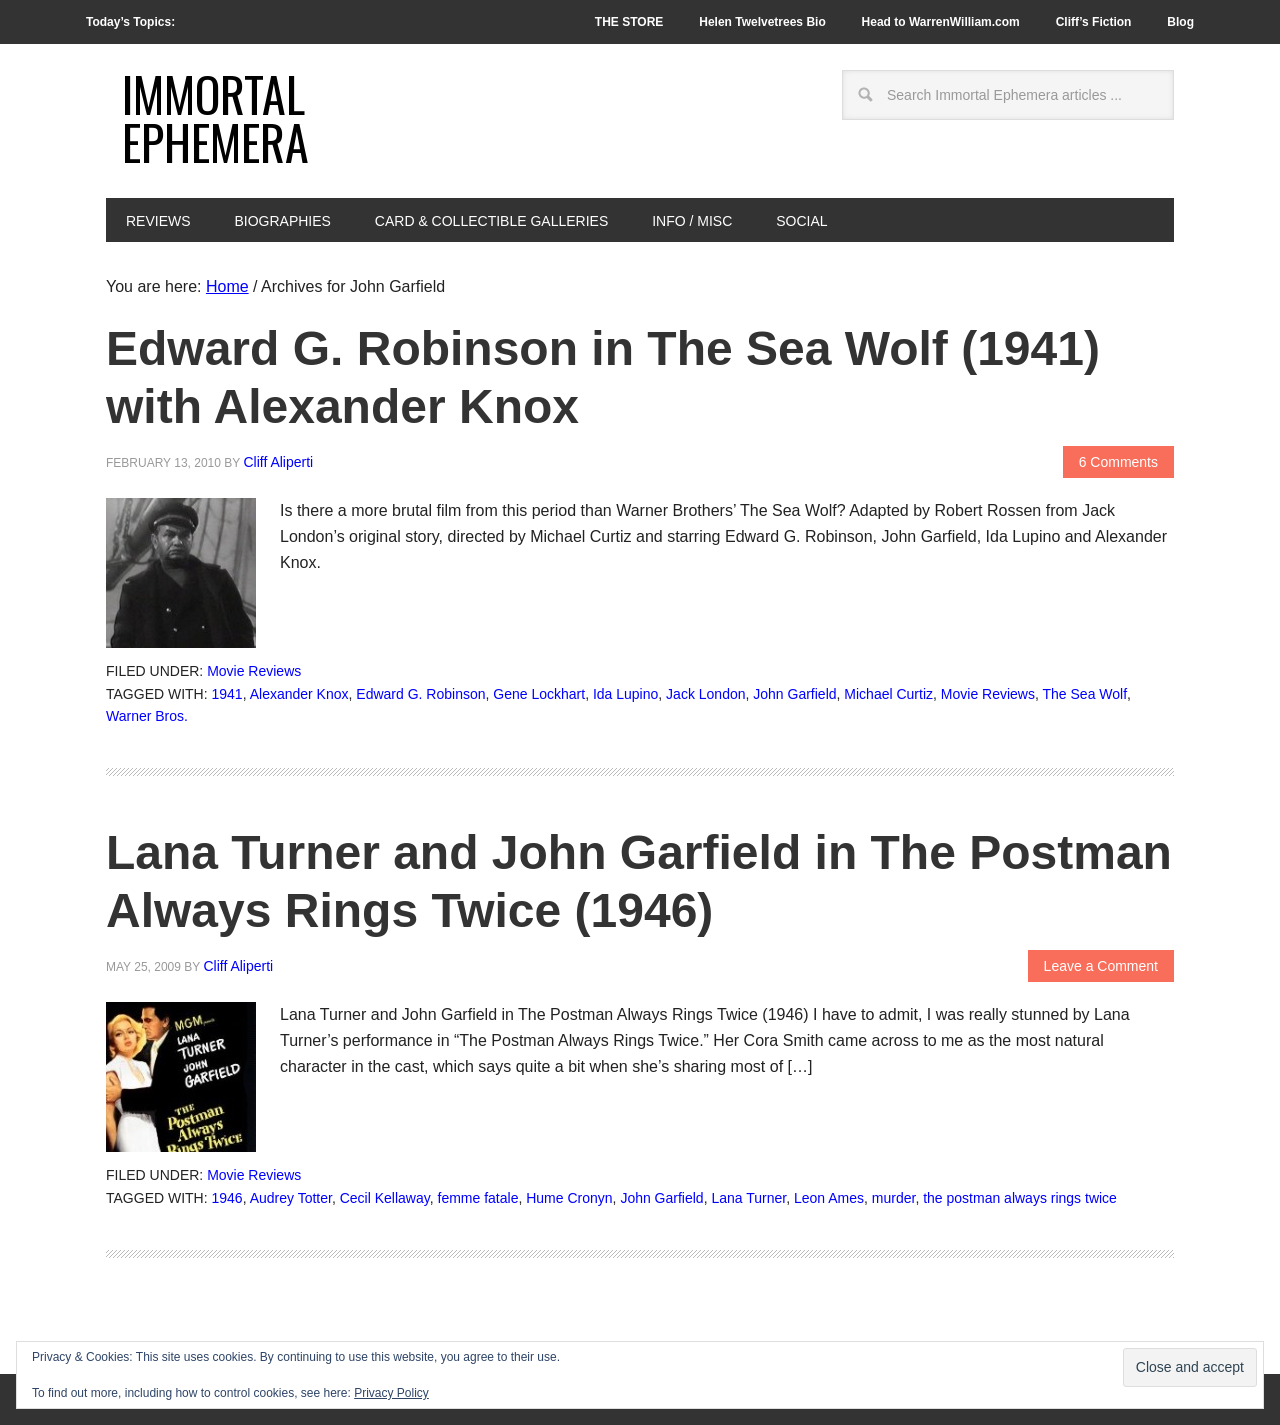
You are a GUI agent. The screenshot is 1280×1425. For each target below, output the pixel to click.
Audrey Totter (291, 1198)
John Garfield (794, 694)
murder (894, 1198)
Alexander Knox (299, 694)
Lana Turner (748, 1198)
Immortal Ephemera (215, 117)
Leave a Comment (1101, 966)
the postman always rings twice (1020, 1198)
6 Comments (1118, 462)
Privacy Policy (391, 1393)
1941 (227, 694)
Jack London (705, 694)
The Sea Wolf (1085, 694)
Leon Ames (829, 1198)
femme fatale (478, 1198)
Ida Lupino (625, 694)
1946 (227, 1198)
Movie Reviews (254, 671)
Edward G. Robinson (420, 694)
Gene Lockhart (539, 694)
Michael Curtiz (888, 694)
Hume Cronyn (569, 1198)
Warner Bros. (147, 716)
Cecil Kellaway (385, 1198)
